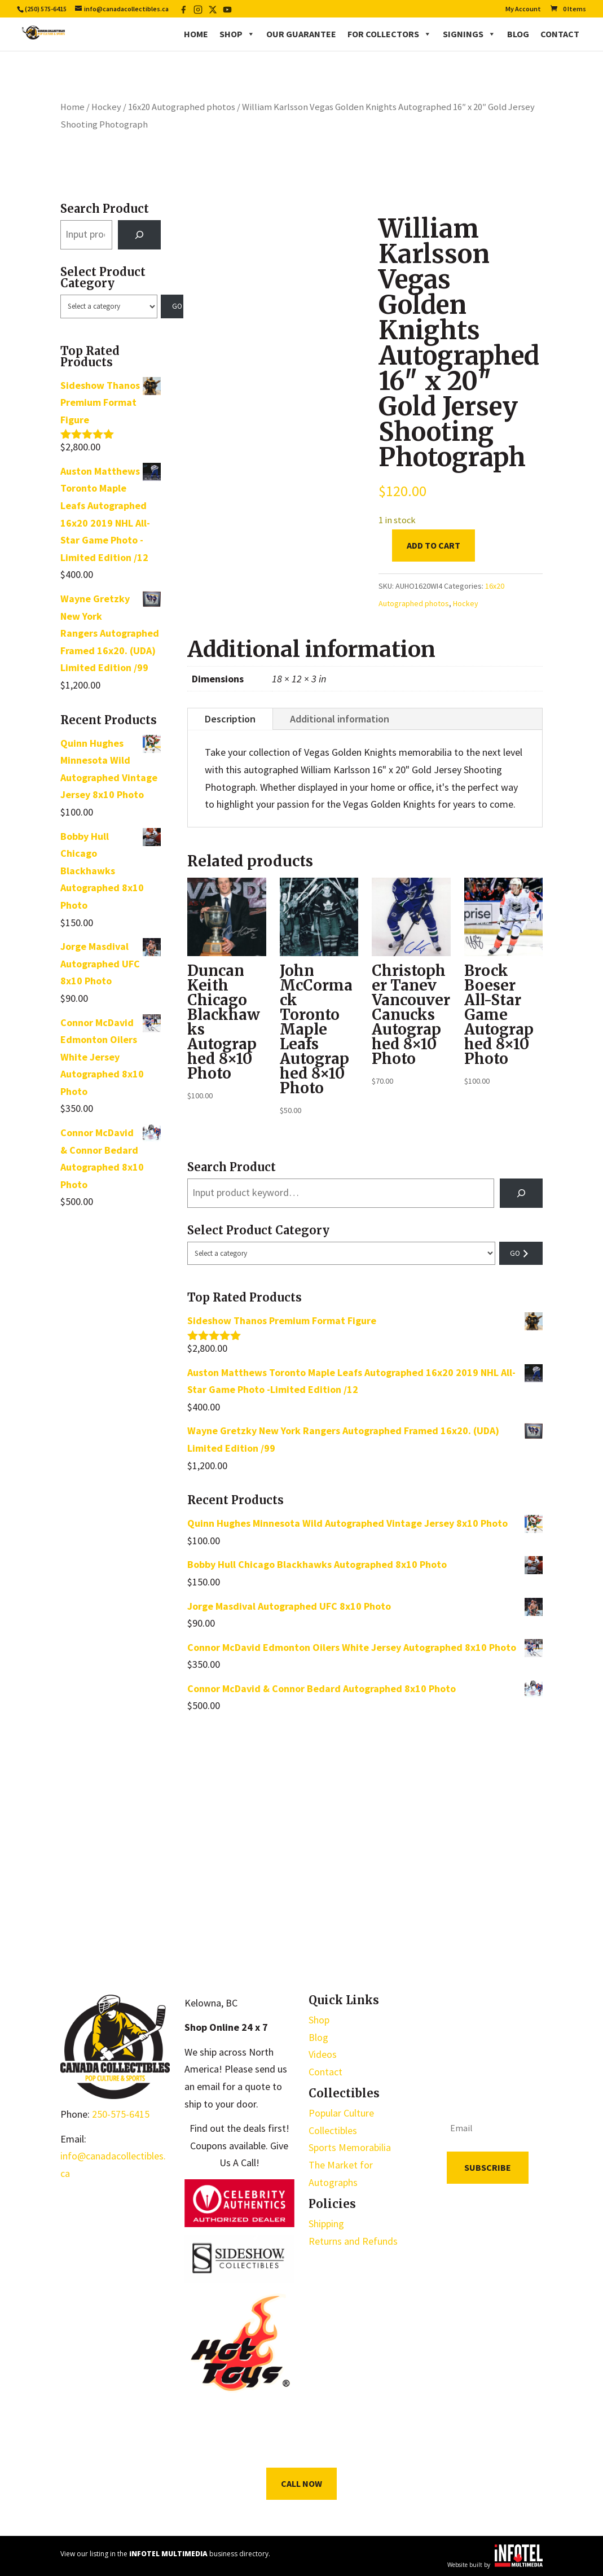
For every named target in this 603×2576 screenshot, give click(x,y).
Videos (323, 2054)
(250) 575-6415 (46, 9)
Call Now (301, 2483)
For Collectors (389, 34)
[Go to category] (172, 306)
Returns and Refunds (353, 2241)
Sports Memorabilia (350, 2147)
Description (230, 718)
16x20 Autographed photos (181, 107)
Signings (469, 34)
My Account (523, 9)
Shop (237, 34)
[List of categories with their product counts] (108, 306)
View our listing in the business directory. (165, 2554)
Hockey (106, 107)
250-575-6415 (120, 2114)
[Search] (139, 234)
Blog (518, 34)
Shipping (326, 2223)
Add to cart (433, 545)
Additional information (339, 718)
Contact (559, 34)
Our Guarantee (301, 34)
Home (196, 34)
